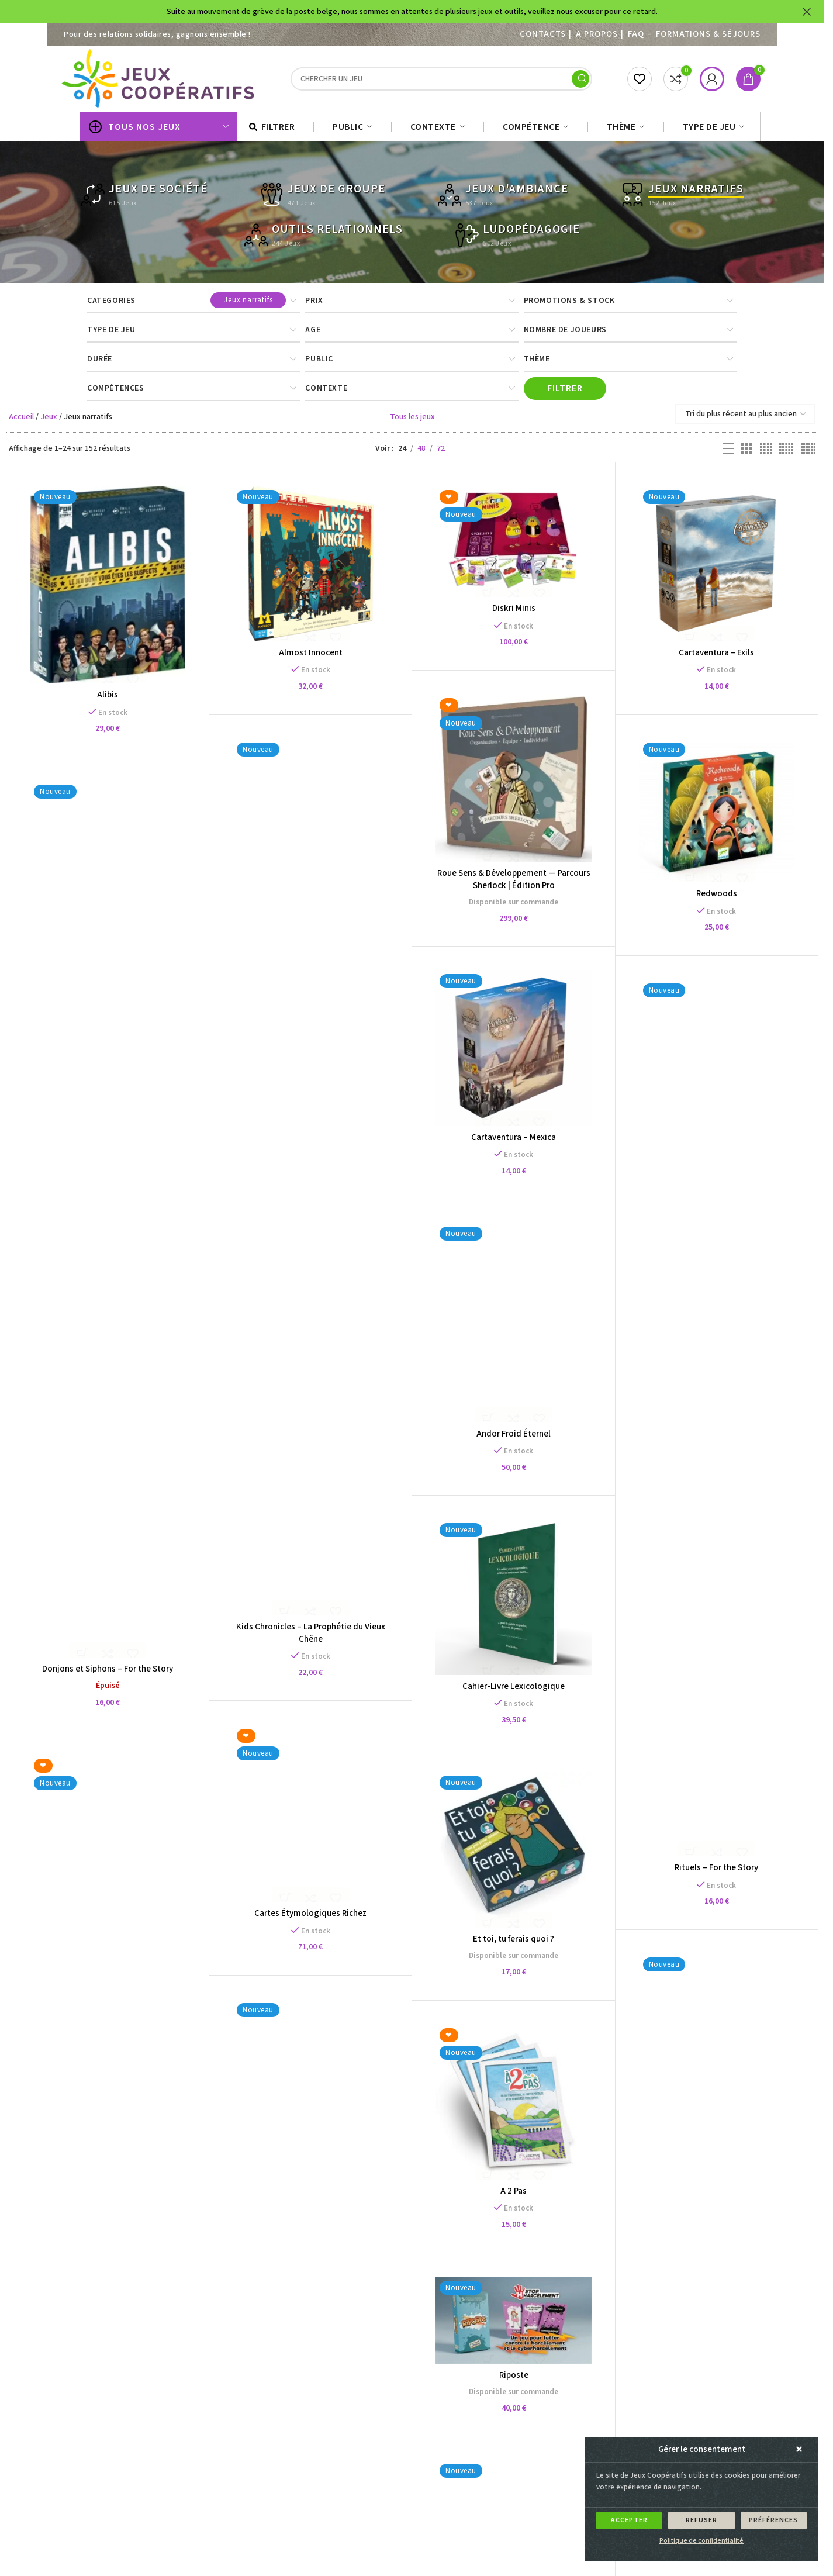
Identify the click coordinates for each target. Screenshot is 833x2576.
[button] (801, 2450)
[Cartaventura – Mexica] (516, 1054)
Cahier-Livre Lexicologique (474, 1608)
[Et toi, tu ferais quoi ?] (473, 1771)
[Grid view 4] (766, 452)
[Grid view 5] (786, 452)
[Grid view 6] (808, 452)
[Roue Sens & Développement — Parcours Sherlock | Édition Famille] (228, 2100)
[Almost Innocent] (312, 567)
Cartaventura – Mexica (516, 1143)
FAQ (636, 34)
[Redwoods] (721, 815)
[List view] (728, 452)
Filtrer (565, 391)
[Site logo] (159, 80)
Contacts (542, 34)
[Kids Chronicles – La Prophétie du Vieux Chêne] (312, 1181)
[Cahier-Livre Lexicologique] (473, 1519)
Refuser (701, 2520)
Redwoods (720, 899)
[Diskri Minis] (516, 545)
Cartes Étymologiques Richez (351, 1818)
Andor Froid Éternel (433, 1407)
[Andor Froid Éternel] (433, 1296)
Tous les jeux (412, 420)
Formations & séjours (708, 34)
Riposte (473, 2248)
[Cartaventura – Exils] (721, 567)
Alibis (107, 698)
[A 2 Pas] (554, 2017)
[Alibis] (107, 588)
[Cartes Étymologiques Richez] (351, 1718)
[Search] (441, 80)
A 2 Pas (554, 2107)
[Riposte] (473, 2192)
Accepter (629, 2520)
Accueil (21, 420)
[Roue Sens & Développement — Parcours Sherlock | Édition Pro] (516, 782)
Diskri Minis (516, 612)
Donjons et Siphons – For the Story (107, 1674)
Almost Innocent (312, 656)
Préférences (773, 2520)
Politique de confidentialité (701, 2541)
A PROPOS (596, 34)
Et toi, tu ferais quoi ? (473, 1861)
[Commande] (745, 418)
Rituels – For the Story (721, 1874)
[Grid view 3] (746, 452)
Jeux (48, 420)
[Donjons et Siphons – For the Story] (107, 1224)
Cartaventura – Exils (721, 656)
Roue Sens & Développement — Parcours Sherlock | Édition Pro (516, 883)
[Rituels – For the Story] (721, 1424)
